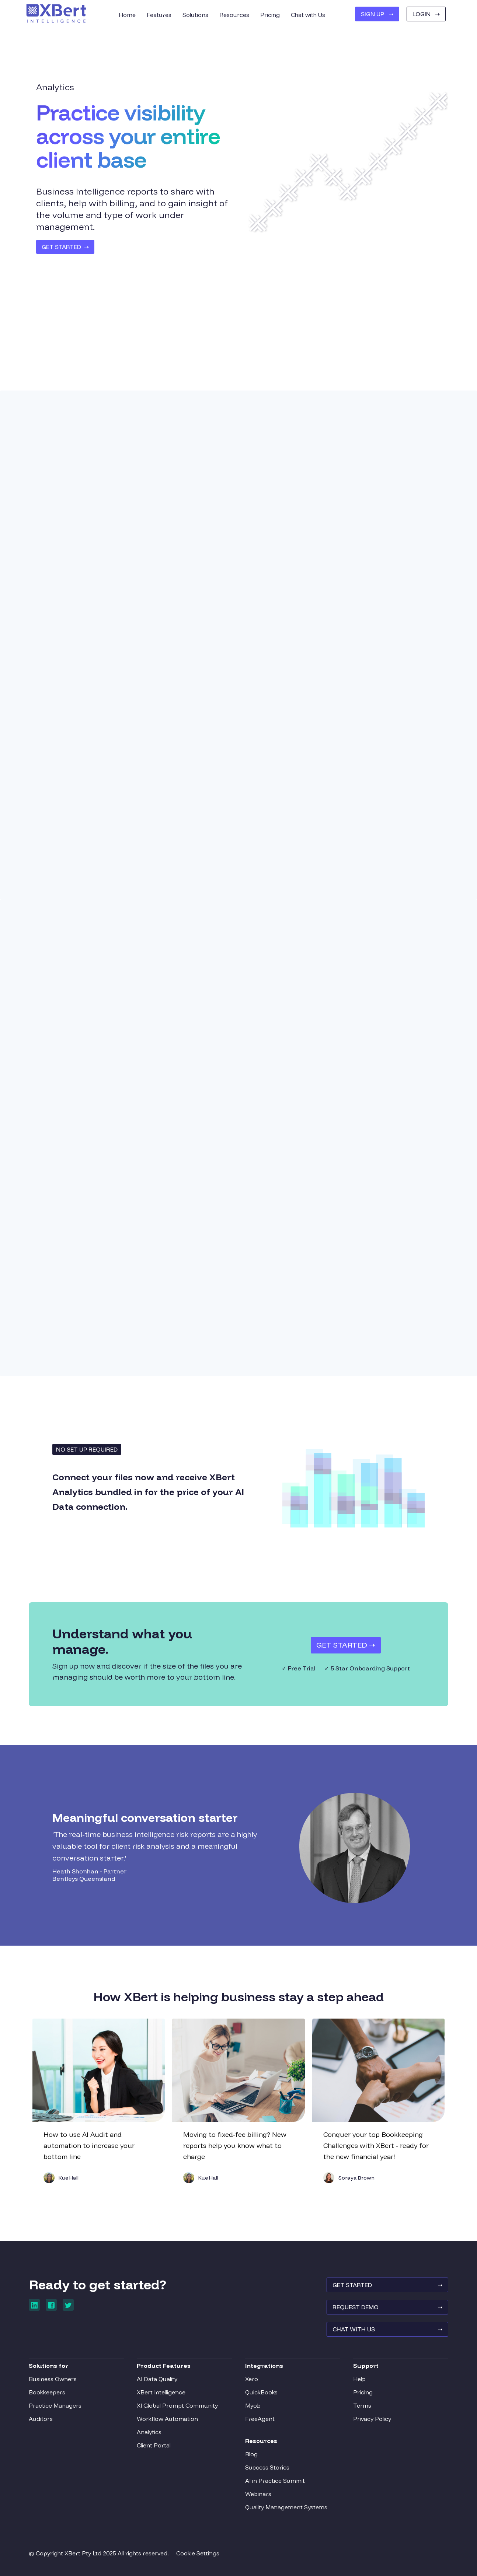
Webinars (258, 2494)
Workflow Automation (167, 2418)
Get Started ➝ (345, 1644)
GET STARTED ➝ (65, 247)
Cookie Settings (197, 2553)
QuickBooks (261, 2392)
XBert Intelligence (161, 2392)
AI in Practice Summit (275, 2480)
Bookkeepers (47, 2392)
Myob (253, 2405)
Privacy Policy (372, 2418)
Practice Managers (55, 2405)
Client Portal (154, 2445)
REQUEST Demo (387, 2307)
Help (359, 2379)
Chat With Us (387, 2329)
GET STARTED (387, 2285)
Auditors (41, 2418)
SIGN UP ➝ (377, 14)
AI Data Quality (157, 2379)
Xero (251, 2379)
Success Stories (267, 2467)
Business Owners (53, 2379)
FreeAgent (260, 2418)
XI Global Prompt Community (177, 2405)
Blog (251, 2454)
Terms (362, 2405)
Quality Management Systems (286, 2507)
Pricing (363, 2392)
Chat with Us (308, 14)
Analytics (149, 2432)
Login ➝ (426, 14)
